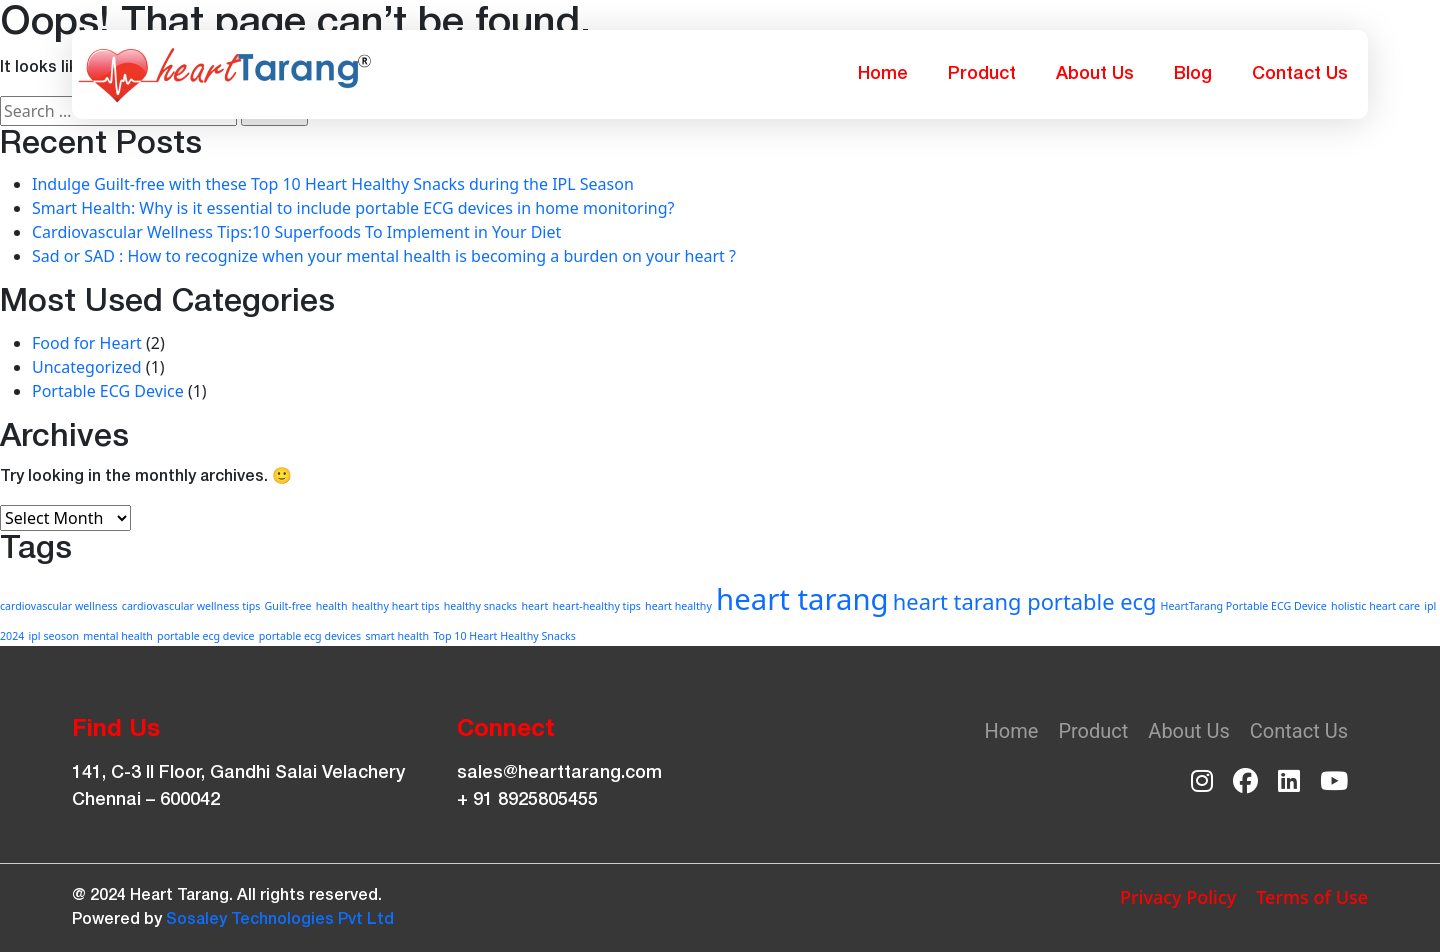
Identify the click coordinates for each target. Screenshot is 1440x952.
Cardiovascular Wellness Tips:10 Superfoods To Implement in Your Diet (296, 232)
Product (982, 74)
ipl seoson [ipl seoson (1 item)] (54, 636)
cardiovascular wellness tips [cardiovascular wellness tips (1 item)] (191, 606)
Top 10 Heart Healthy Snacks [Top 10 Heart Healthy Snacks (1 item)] (504, 636)
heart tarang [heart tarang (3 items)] (802, 599)
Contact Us (1300, 74)
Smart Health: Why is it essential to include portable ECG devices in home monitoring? (353, 208)
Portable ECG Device (108, 391)
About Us (1095, 74)
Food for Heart (87, 343)
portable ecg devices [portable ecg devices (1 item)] (310, 636)
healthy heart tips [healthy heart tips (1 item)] (396, 606)
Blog (1193, 74)
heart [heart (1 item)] (534, 606)
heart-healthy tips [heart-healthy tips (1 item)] (596, 606)
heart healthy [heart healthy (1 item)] (678, 606)
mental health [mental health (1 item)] (118, 636)
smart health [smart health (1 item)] (397, 636)
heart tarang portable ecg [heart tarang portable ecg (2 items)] (1025, 601)
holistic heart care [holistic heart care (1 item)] (1375, 606)
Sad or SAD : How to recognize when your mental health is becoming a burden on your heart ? (384, 256)
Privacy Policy (1178, 897)
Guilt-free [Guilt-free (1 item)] (288, 606)
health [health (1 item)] (332, 606)
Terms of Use (1312, 897)
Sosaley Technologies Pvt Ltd (280, 920)
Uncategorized (87, 367)
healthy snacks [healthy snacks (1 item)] (481, 606)
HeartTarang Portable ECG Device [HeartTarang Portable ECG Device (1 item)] (1244, 606)
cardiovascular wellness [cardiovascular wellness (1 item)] (59, 606)
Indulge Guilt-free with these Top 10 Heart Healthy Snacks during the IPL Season (333, 184)
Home (883, 74)
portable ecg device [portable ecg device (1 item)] (205, 636)
